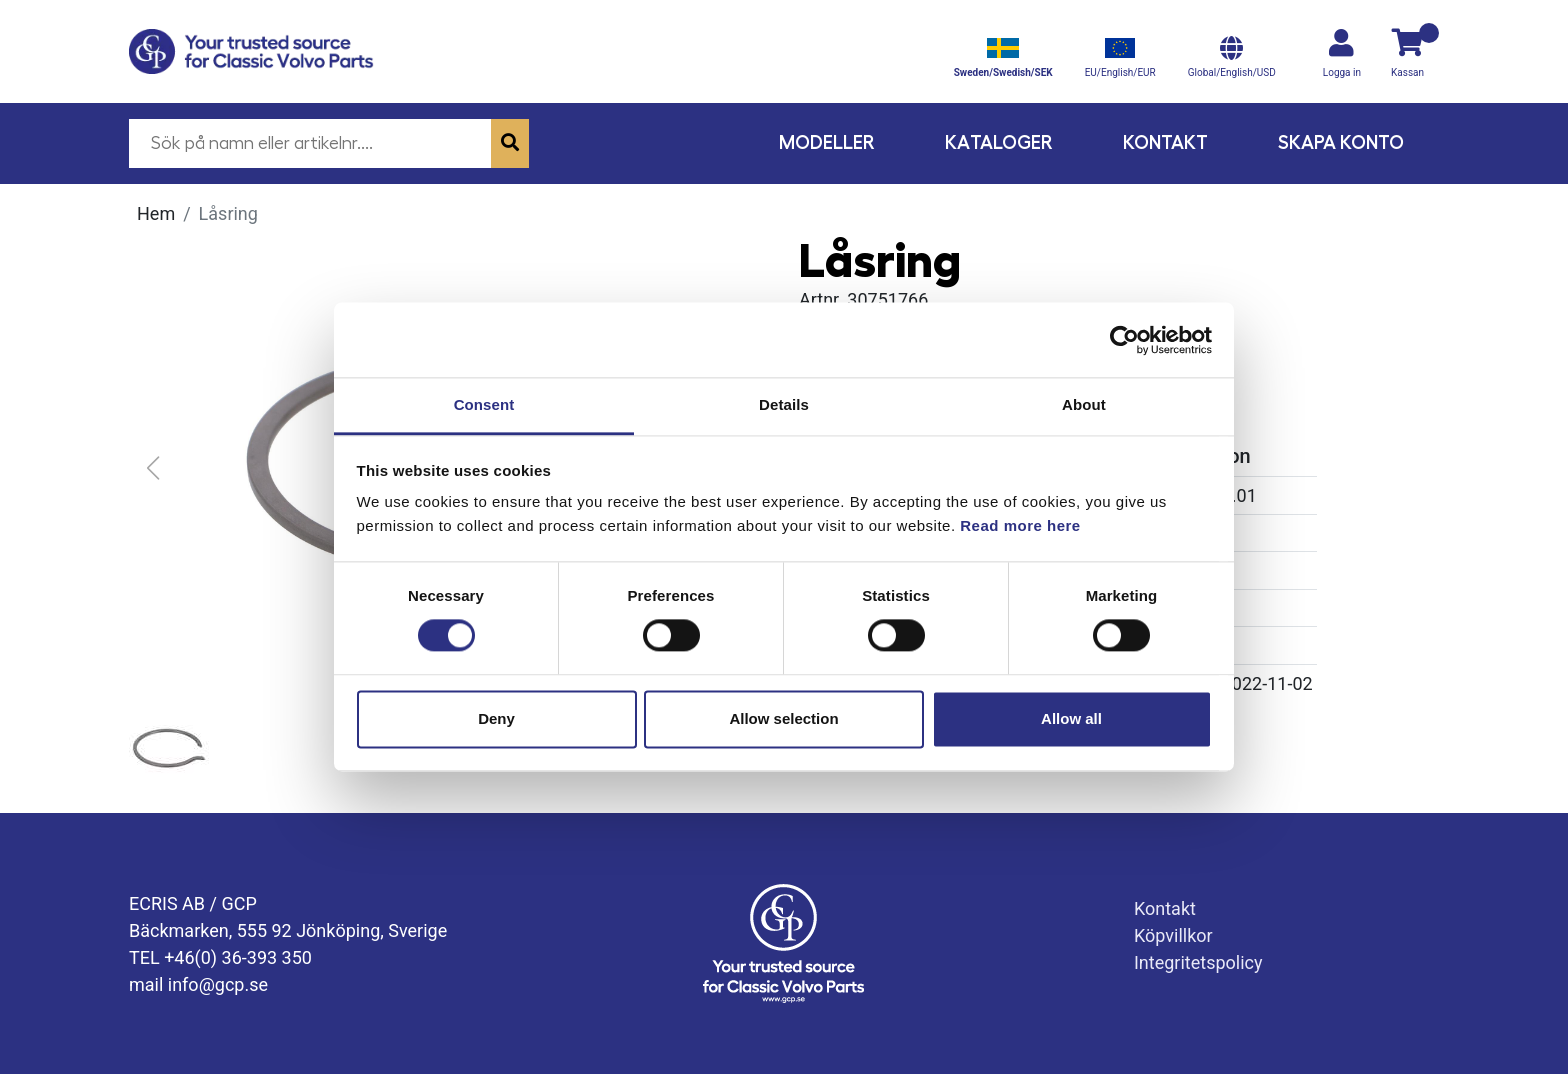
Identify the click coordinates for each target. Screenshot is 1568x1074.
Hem (156, 213)
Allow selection (783, 718)
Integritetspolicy (1198, 962)
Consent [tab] (484, 404)
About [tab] (1084, 404)
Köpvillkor (1173, 935)
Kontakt (1165, 142)
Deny (496, 718)
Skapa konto (1341, 142)
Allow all (1071, 718)
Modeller (827, 142)
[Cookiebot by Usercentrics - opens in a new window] (1124, 340)
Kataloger (999, 142)
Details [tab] (784, 404)
